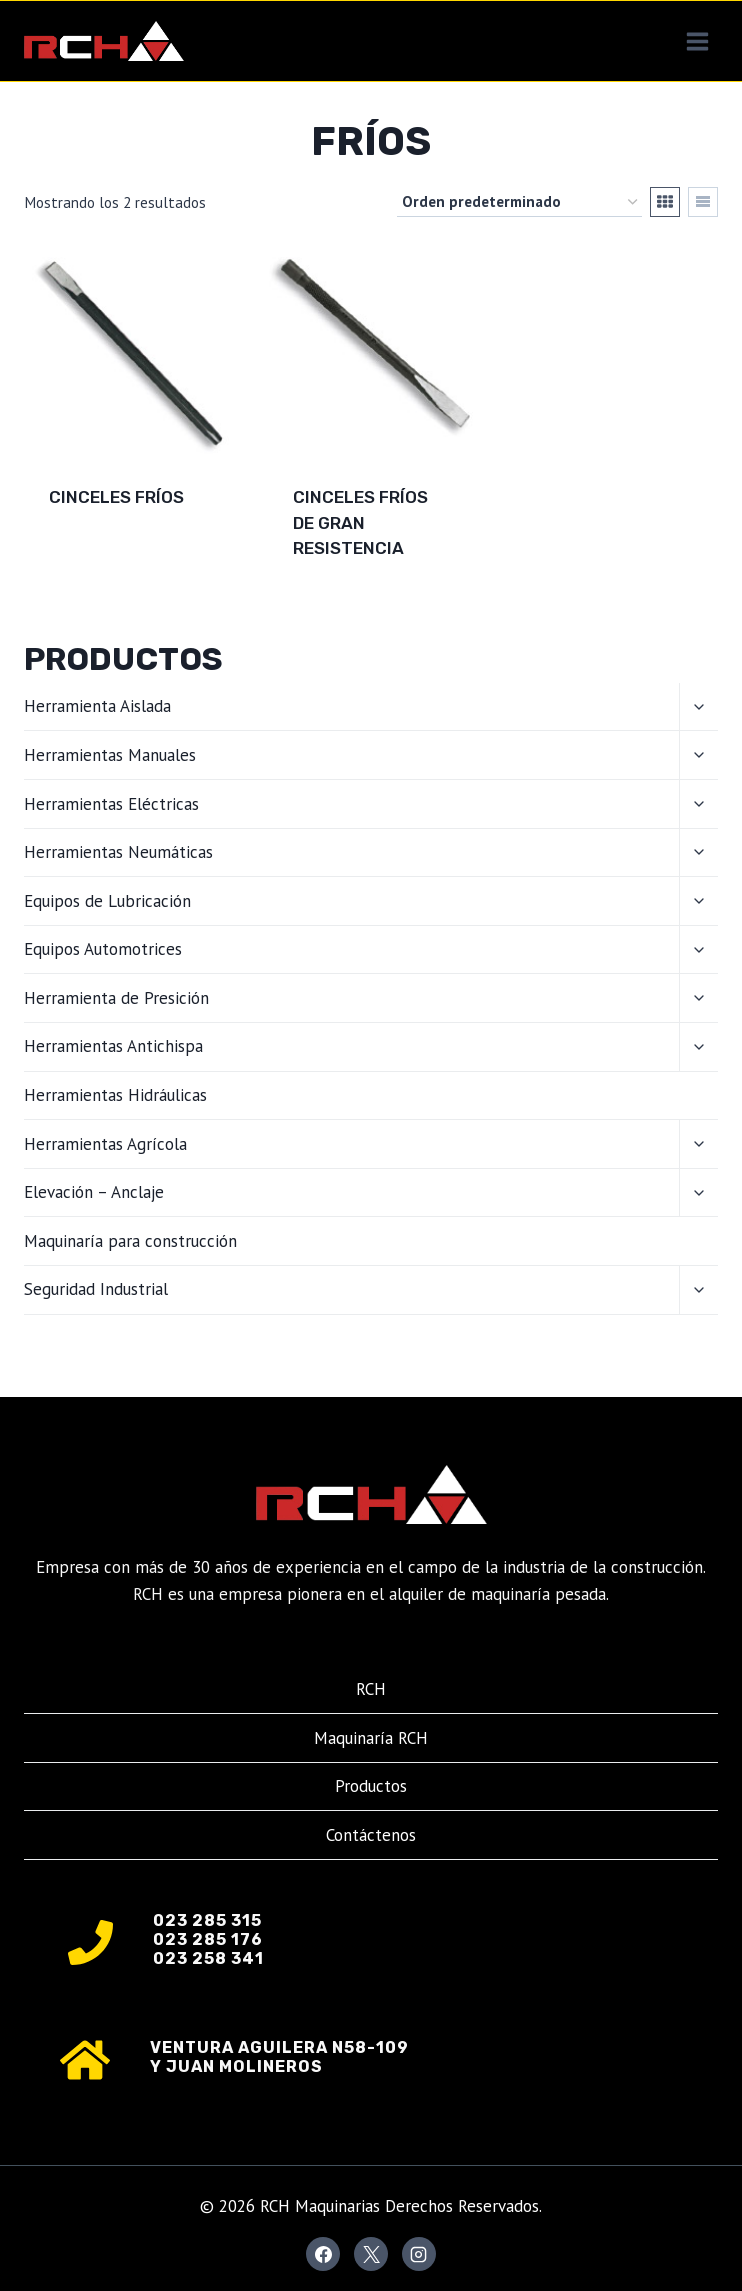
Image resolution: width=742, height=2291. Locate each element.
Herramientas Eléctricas (111, 804)
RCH (371, 1689)
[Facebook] (323, 2254)
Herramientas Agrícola (105, 1144)
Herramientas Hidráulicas (115, 1095)
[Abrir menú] (697, 41)
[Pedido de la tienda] (519, 202)
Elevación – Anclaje (94, 1192)
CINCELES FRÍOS (116, 497)
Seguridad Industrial (96, 1289)
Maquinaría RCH (371, 1738)
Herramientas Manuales (110, 755)
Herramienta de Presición (116, 998)
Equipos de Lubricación (107, 901)
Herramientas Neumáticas (118, 852)
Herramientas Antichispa (113, 1046)
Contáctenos (371, 1835)
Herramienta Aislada (97, 706)
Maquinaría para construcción (130, 1241)
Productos (371, 1786)
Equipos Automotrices (103, 949)
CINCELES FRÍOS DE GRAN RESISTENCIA (360, 522)
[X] (371, 2254)
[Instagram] (419, 2254)
